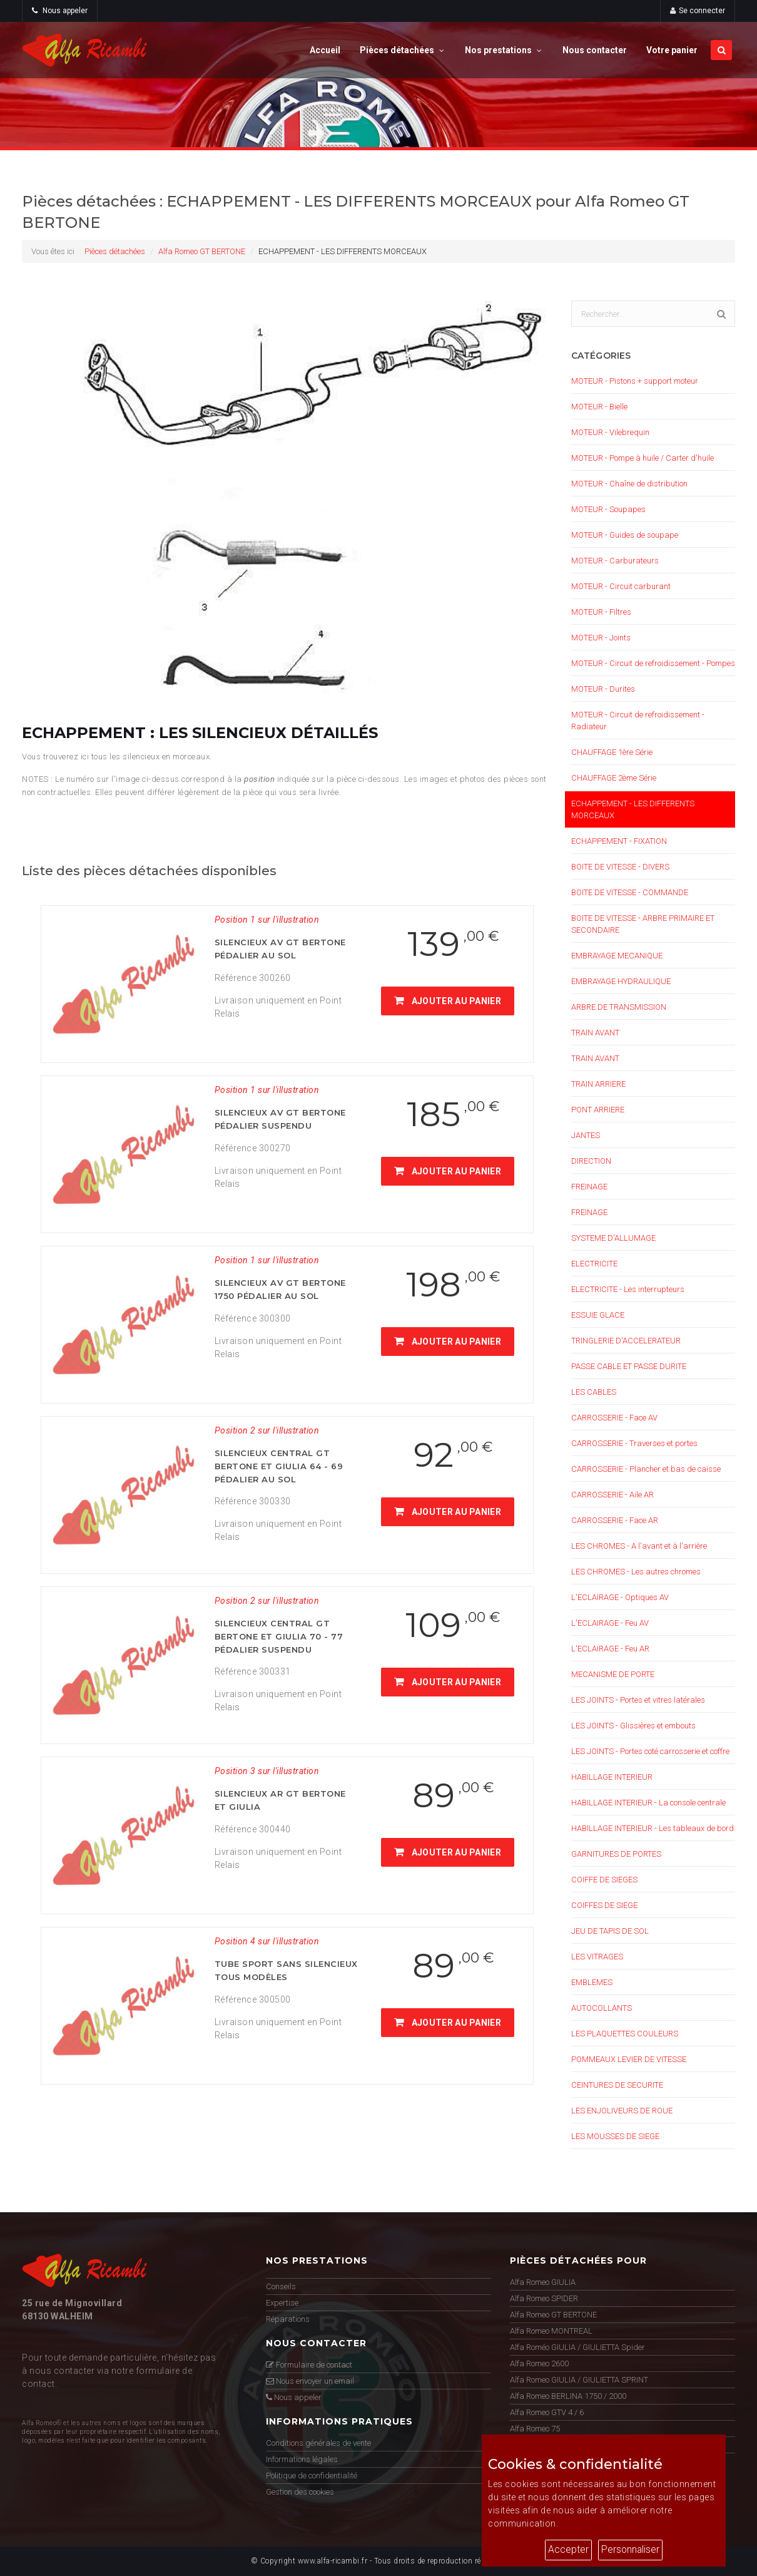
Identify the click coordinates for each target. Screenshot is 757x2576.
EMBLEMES (591, 1982)
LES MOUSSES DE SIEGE (615, 2136)
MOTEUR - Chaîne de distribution (629, 483)
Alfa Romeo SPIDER (544, 2298)
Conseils (281, 2286)
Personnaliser (630, 2549)
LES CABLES (593, 1392)
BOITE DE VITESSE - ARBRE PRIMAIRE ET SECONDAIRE (642, 924)
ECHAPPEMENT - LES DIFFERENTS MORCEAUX (632, 809)
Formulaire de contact (309, 2364)
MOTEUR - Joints (601, 637)
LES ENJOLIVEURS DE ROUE (622, 2110)
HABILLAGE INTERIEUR (612, 1777)
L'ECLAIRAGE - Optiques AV (620, 1597)
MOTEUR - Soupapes (608, 509)
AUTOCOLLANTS (601, 2008)
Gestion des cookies (300, 2491)
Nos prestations (504, 50)
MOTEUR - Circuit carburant (621, 586)
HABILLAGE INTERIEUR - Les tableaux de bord (652, 1828)
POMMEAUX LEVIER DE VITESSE (628, 2059)
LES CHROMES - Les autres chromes (636, 1571)
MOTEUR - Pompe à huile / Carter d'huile (642, 458)
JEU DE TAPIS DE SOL (610, 1931)
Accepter (568, 2549)
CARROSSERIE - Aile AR (612, 1494)
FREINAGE (589, 1186)
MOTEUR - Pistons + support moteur (634, 381)
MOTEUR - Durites (603, 689)
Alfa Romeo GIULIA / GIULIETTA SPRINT (579, 2379)
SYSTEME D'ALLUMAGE (613, 1238)
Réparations (288, 2319)
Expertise (282, 2302)
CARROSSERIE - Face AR (614, 1520)
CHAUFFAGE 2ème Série (613, 778)
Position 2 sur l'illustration (267, 1430)
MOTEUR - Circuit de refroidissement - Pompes (653, 663)
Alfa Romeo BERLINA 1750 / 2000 (568, 2396)
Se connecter (702, 10)
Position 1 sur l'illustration (267, 920)
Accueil (325, 50)
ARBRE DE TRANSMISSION (618, 1007)
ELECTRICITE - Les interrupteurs (627, 1289)
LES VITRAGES (597, 1956)
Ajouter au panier (447, 1000)
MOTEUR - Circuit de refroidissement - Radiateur (637, 720)
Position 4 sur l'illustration (267, 1941)
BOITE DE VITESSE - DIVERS (620, 866)
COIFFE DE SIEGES (604, 1879)
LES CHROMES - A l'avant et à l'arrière (639, 1546)
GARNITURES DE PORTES (616, 1854)
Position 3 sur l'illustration (267, 1771)
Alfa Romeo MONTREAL (551, 2331)
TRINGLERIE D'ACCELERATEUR (626, 1340)
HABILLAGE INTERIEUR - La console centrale (648, 1802)
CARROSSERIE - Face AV (614, 1417)
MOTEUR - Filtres (601, 612)
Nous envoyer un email (310, 2381)
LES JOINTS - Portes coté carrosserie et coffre (650, 1751)
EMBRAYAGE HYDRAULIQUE (621, 981)
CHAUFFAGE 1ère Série (612, 752)
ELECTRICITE (594, 1263)
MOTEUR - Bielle (599, 406)
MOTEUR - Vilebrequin (610, 432)
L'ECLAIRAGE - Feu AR (610, 1648)
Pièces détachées (402, 50)
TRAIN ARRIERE (598, 1084)
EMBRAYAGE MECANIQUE (617, 955)
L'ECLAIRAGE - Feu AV (610, 1623)
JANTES (585, 1135)
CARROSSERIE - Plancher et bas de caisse (646, 1469)
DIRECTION (591, 1161)
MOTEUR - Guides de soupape (624, 535)
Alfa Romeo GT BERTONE (201, 251)
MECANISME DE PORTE (612, 1674)
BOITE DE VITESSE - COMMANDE (629, 892)
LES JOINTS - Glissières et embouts (633, 1725)
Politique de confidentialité (311, 2475)
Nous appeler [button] (60, 10)
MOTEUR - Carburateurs (615, 560)
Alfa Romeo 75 (535, 2428)
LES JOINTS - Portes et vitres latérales (638, 1700)
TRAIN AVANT (595, 1032)
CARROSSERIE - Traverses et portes (634, 1443)
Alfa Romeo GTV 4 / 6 (547, 2412)
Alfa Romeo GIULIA (543, 2282)
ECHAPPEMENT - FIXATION (619, 841)
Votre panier (672, 50)
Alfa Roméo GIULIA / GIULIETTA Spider (577, 2347)
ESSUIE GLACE (597, 1315)
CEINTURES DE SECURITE (617, 2085)
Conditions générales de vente (318, 2443)
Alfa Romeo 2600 (539, 2363)
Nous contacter (594, 50)
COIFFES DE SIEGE (604, 1905)
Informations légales (302, 2459)
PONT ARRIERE (597, 1109)
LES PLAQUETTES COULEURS (624, 2033)
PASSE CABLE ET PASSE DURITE (628, 1366)
